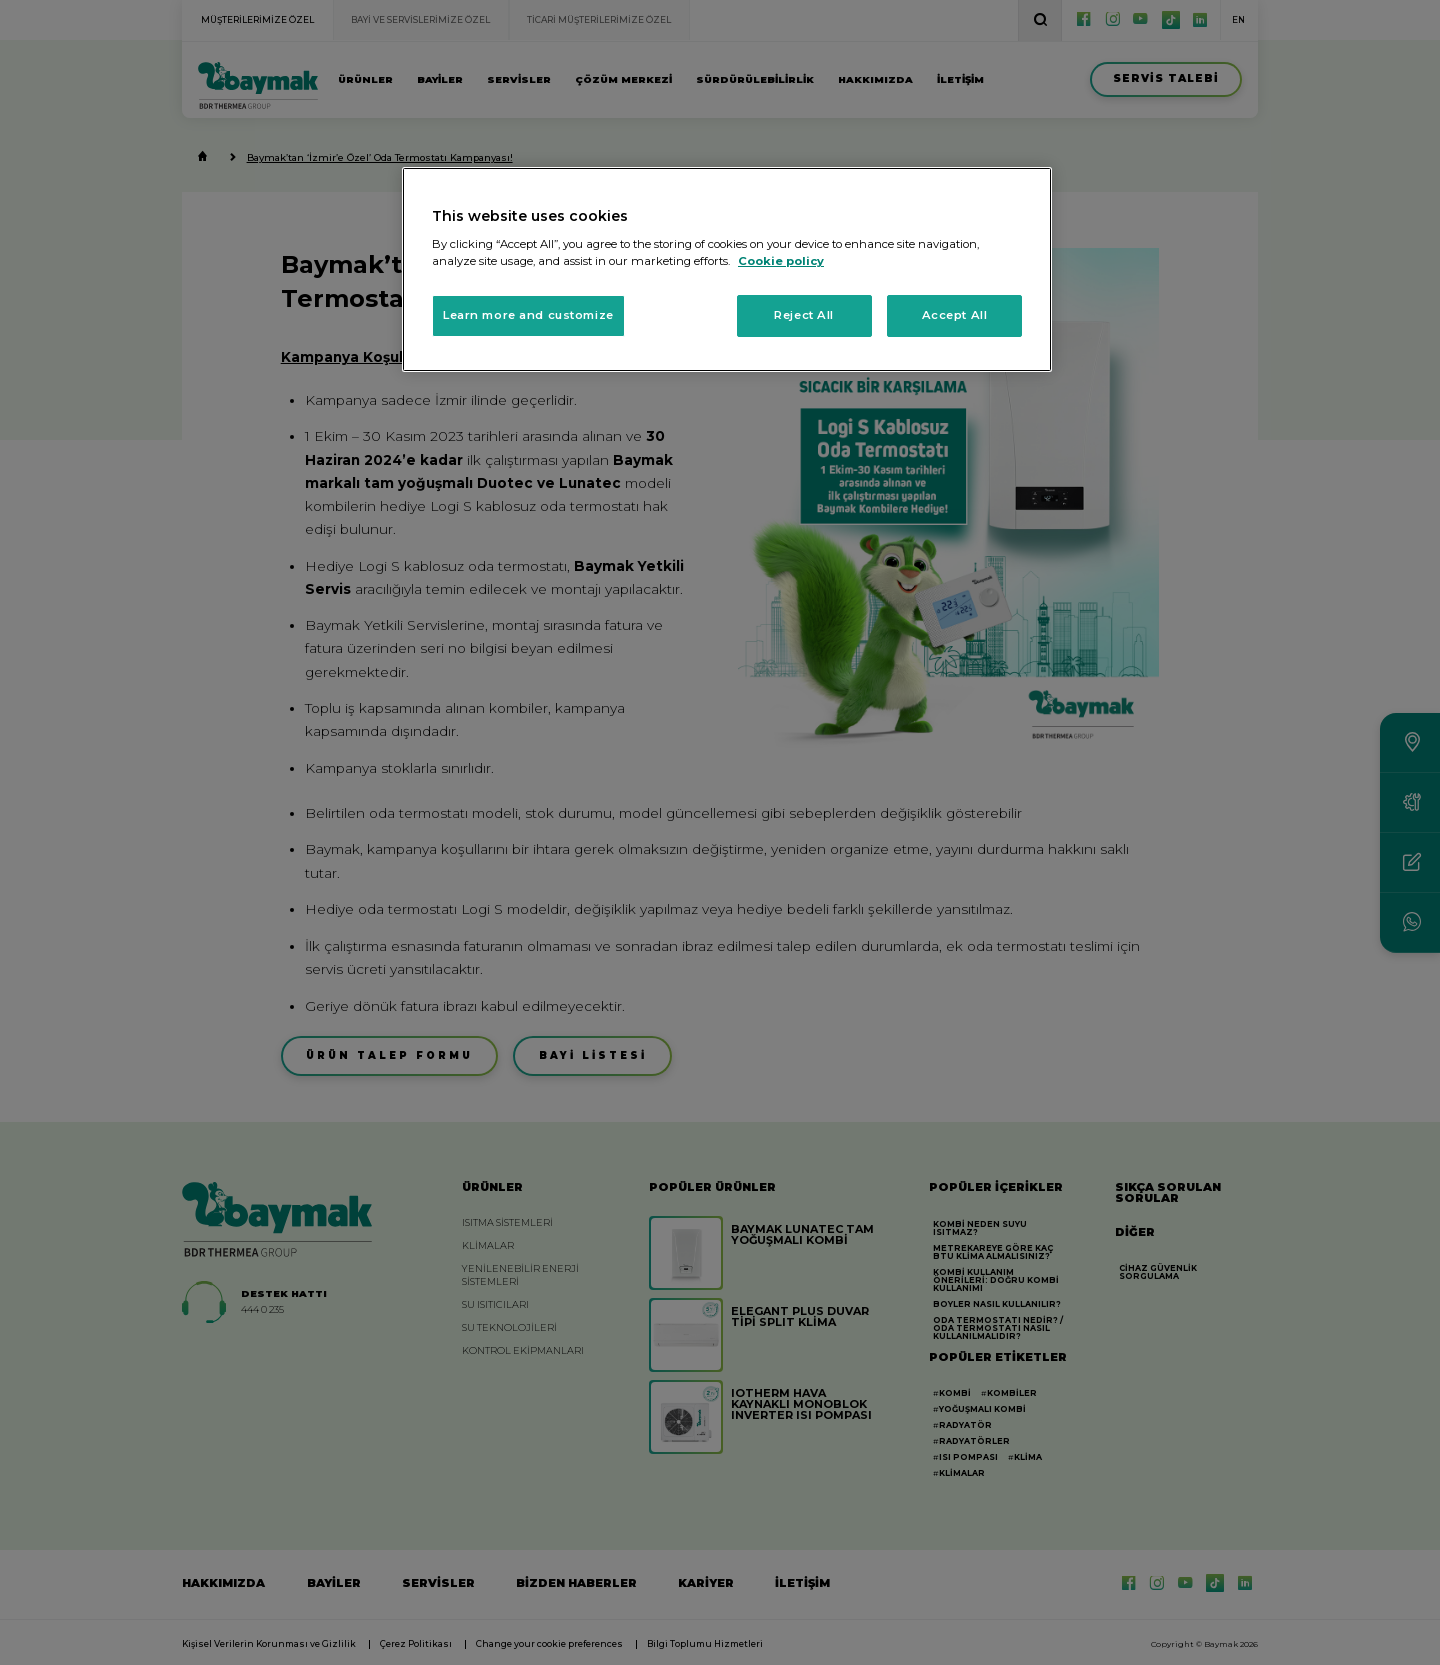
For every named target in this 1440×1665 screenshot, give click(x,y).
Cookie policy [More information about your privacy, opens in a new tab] (781, 261)
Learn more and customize (528, 315)
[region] (727, 270)
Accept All (955, 315)
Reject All (804, 315)
